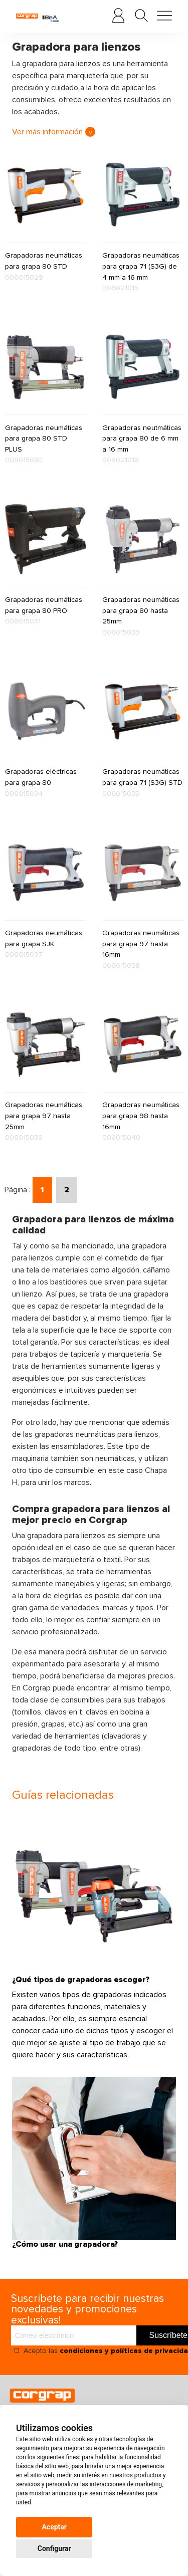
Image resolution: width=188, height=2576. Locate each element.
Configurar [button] (54, 2548)
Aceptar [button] (54, 2527)
